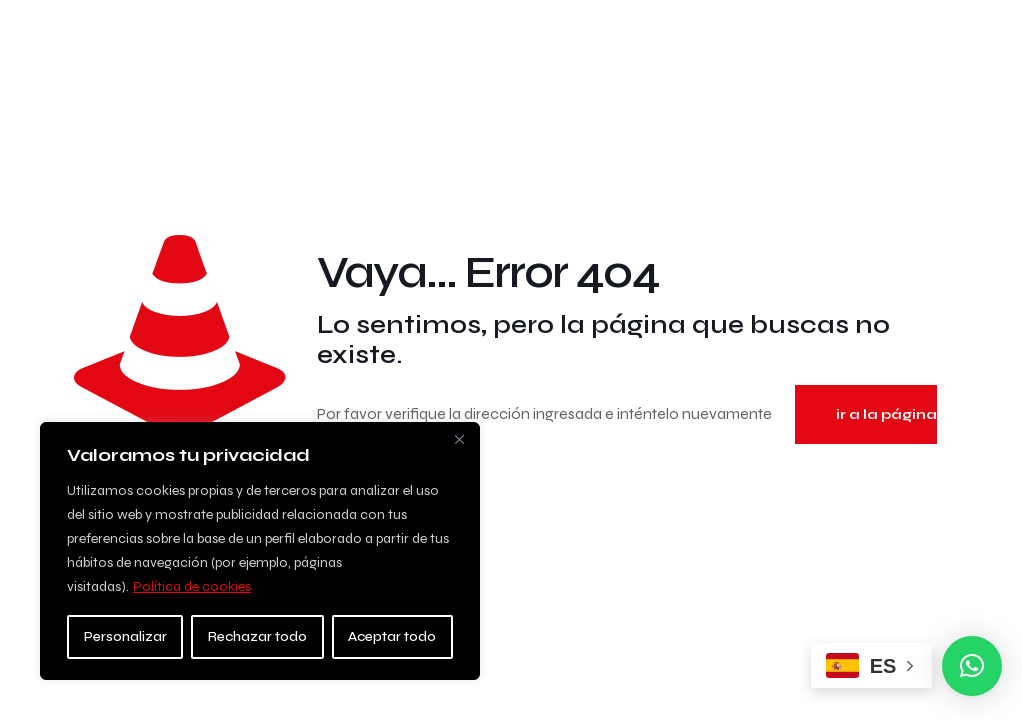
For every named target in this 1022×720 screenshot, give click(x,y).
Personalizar (125, 636)
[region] (260, 551)
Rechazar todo (257, 636)
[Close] (459, 439)
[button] (972, 666)
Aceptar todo (392, 636)
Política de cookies (192, 586)
